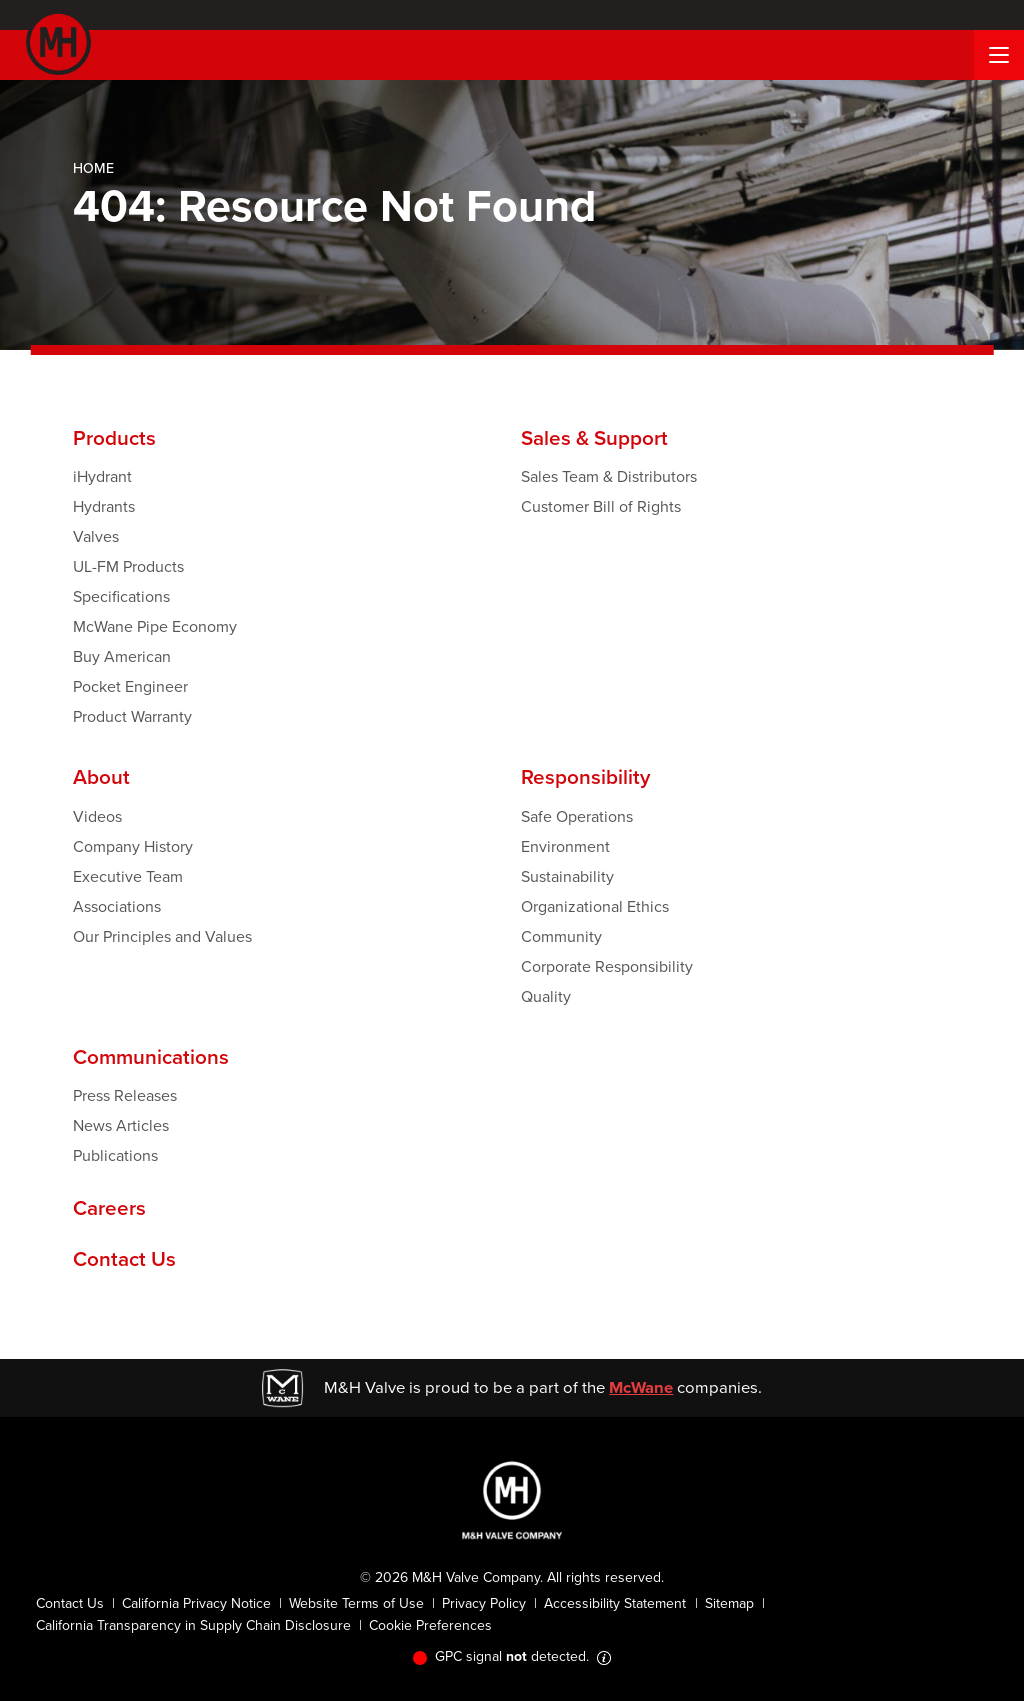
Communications (151, 1057)
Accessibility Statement (615, 1603)
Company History (133, 846)
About (101, 777)
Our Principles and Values (162, 936)
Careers (109, 1208)
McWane (641, 1387)
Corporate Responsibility (607, 966)
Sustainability (567, 876)
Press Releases (125, 1095)
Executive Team (128, 876)
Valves (96, 536)
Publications (115, 1155)
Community (561, 936)
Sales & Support (594, 438)
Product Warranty (132, 716)
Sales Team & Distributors (609, 476)
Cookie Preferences (430, 1625)
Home (93, 168)
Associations (117, 906)
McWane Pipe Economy (155, 626)
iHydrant (102, 476)
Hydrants (104, 506)
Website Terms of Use (356, 1603)
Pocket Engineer (130, 686)
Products (114, 438)
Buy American (122, 656)
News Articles (121, 1125)
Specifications (121, 596)
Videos (97, 816)
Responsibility (585, 777)
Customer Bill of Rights (601, 506)
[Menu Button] (999, 55)
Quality (546, 996)
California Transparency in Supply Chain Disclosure (193, 1625)
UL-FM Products (128, 566)
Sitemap (729, 1603)
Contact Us (124, 1259)
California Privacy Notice (196, 1603)
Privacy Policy (484, 1603)
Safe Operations (577, 816)
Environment (565, 846)
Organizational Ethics (595, 906)
